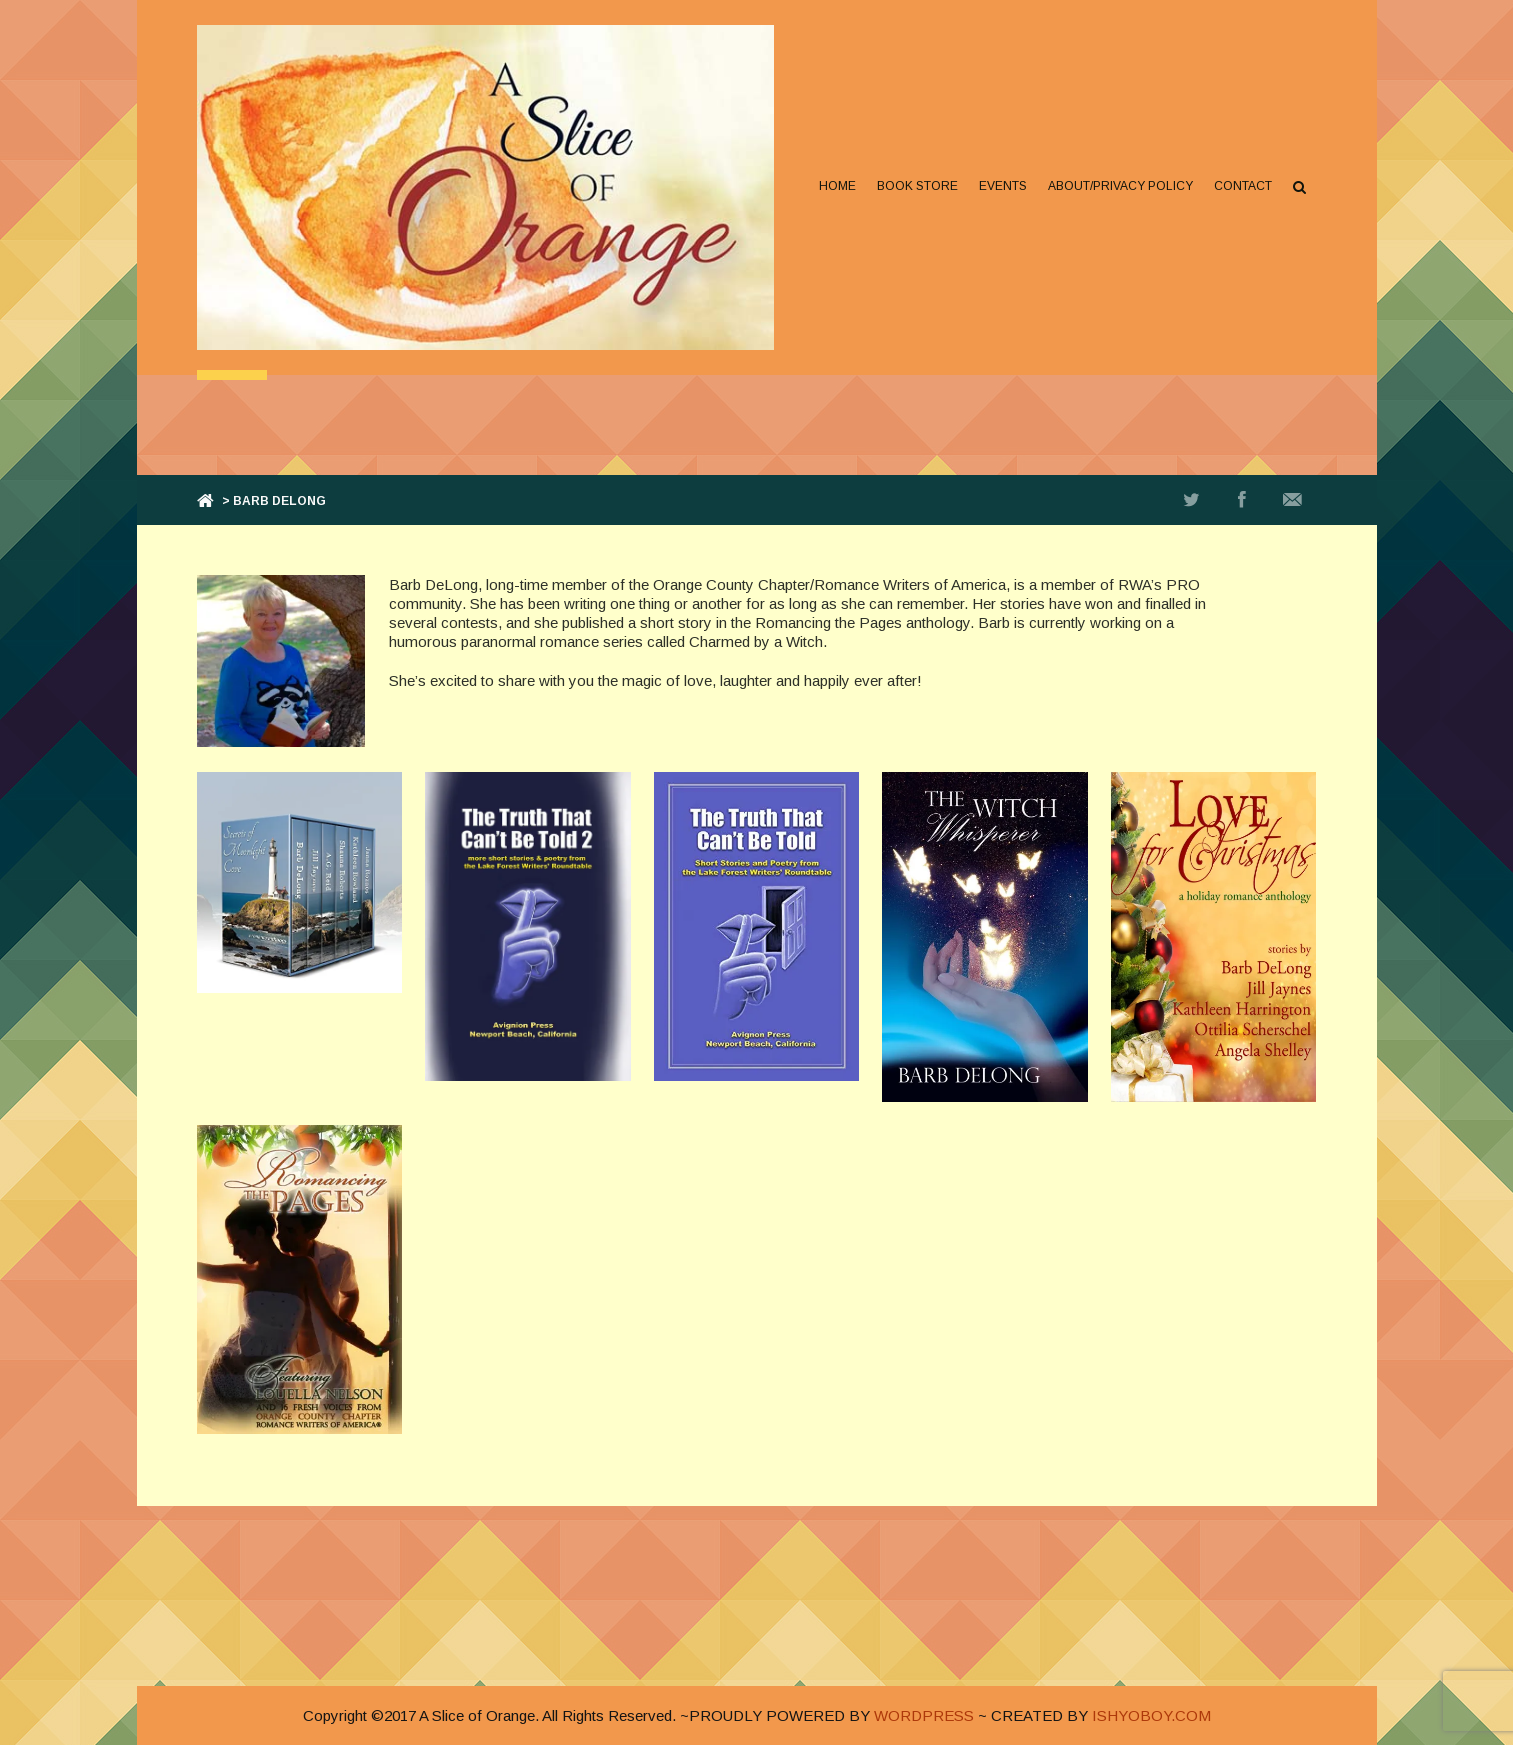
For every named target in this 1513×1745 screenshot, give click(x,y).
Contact (1243, 186)
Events (1003, 186)
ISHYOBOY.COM (1151, 1715)
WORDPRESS (924, 1715)
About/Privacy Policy (1120, 186)
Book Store (917, 186)
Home (837, 186)
